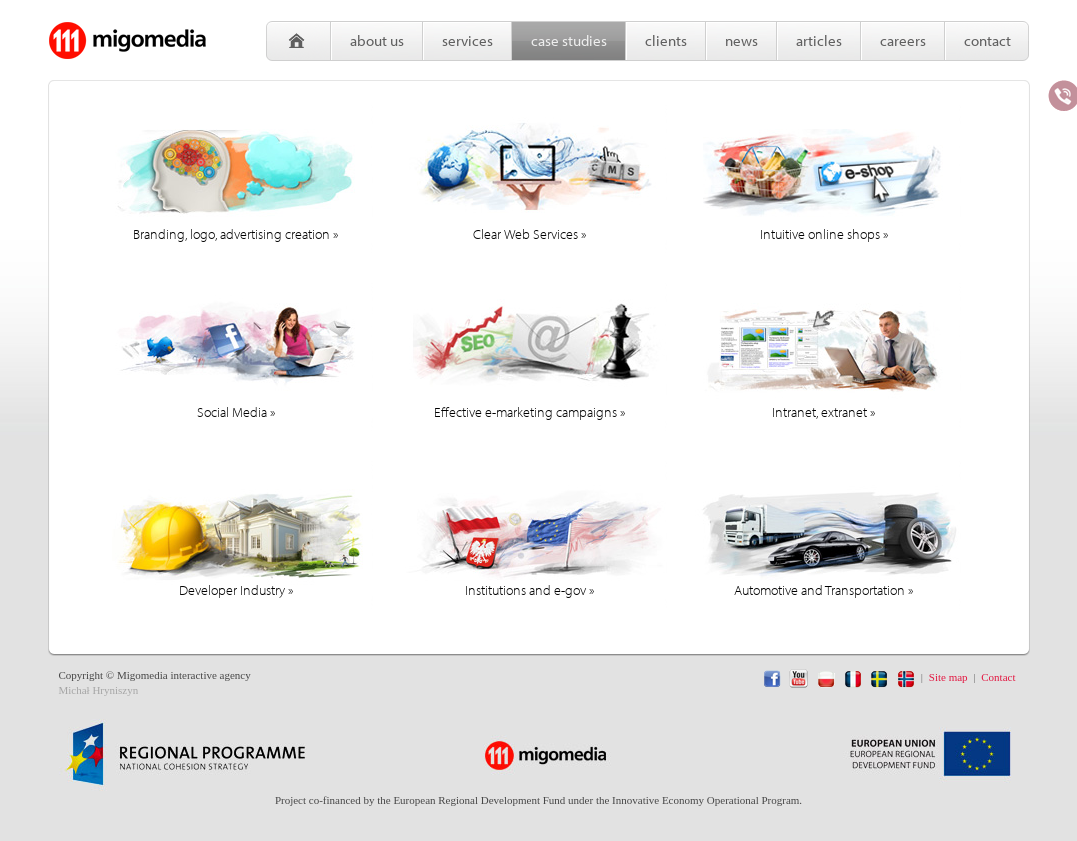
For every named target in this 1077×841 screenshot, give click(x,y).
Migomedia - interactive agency (127, 40)
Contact (987, 40)
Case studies (569, 40)
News (741, 40)
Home (298, 40)
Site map (948, 677)
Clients (666, 40)
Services (467, 40)
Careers (903, 40)
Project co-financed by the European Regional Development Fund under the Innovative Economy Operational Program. (538, 800)
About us (377, 40)
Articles (819, 40)
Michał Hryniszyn (99, 690)
